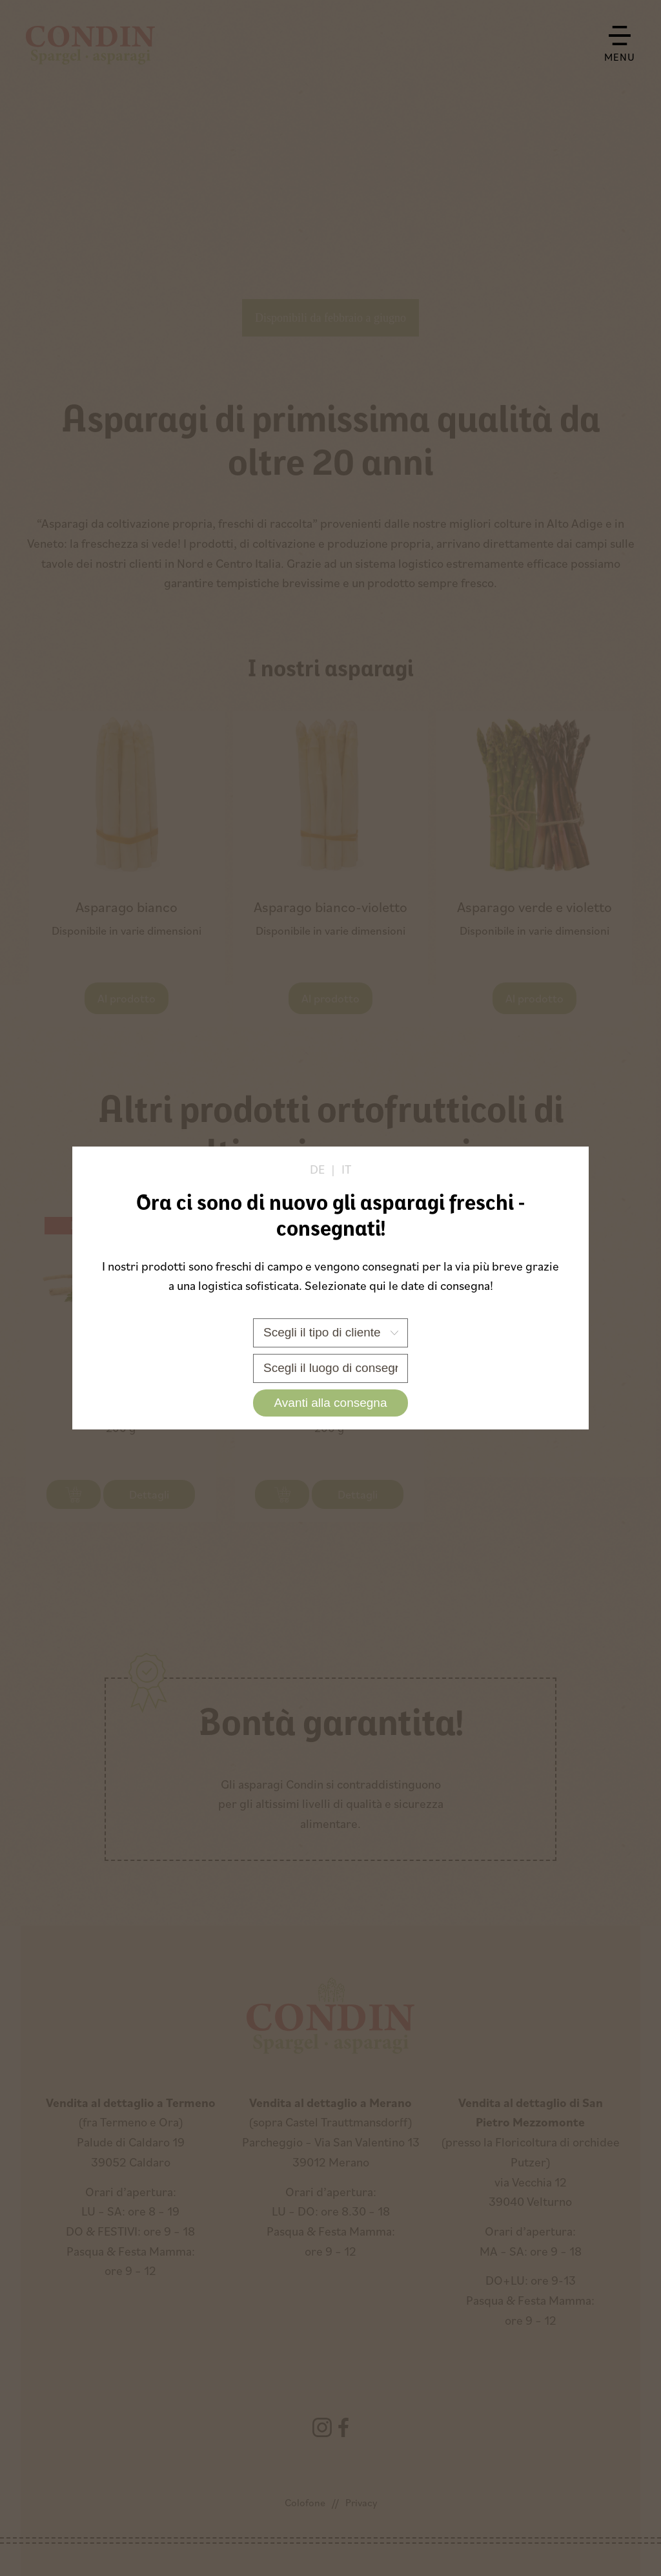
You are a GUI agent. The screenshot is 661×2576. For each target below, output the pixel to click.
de (317, 1169)
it (346, 1169)
